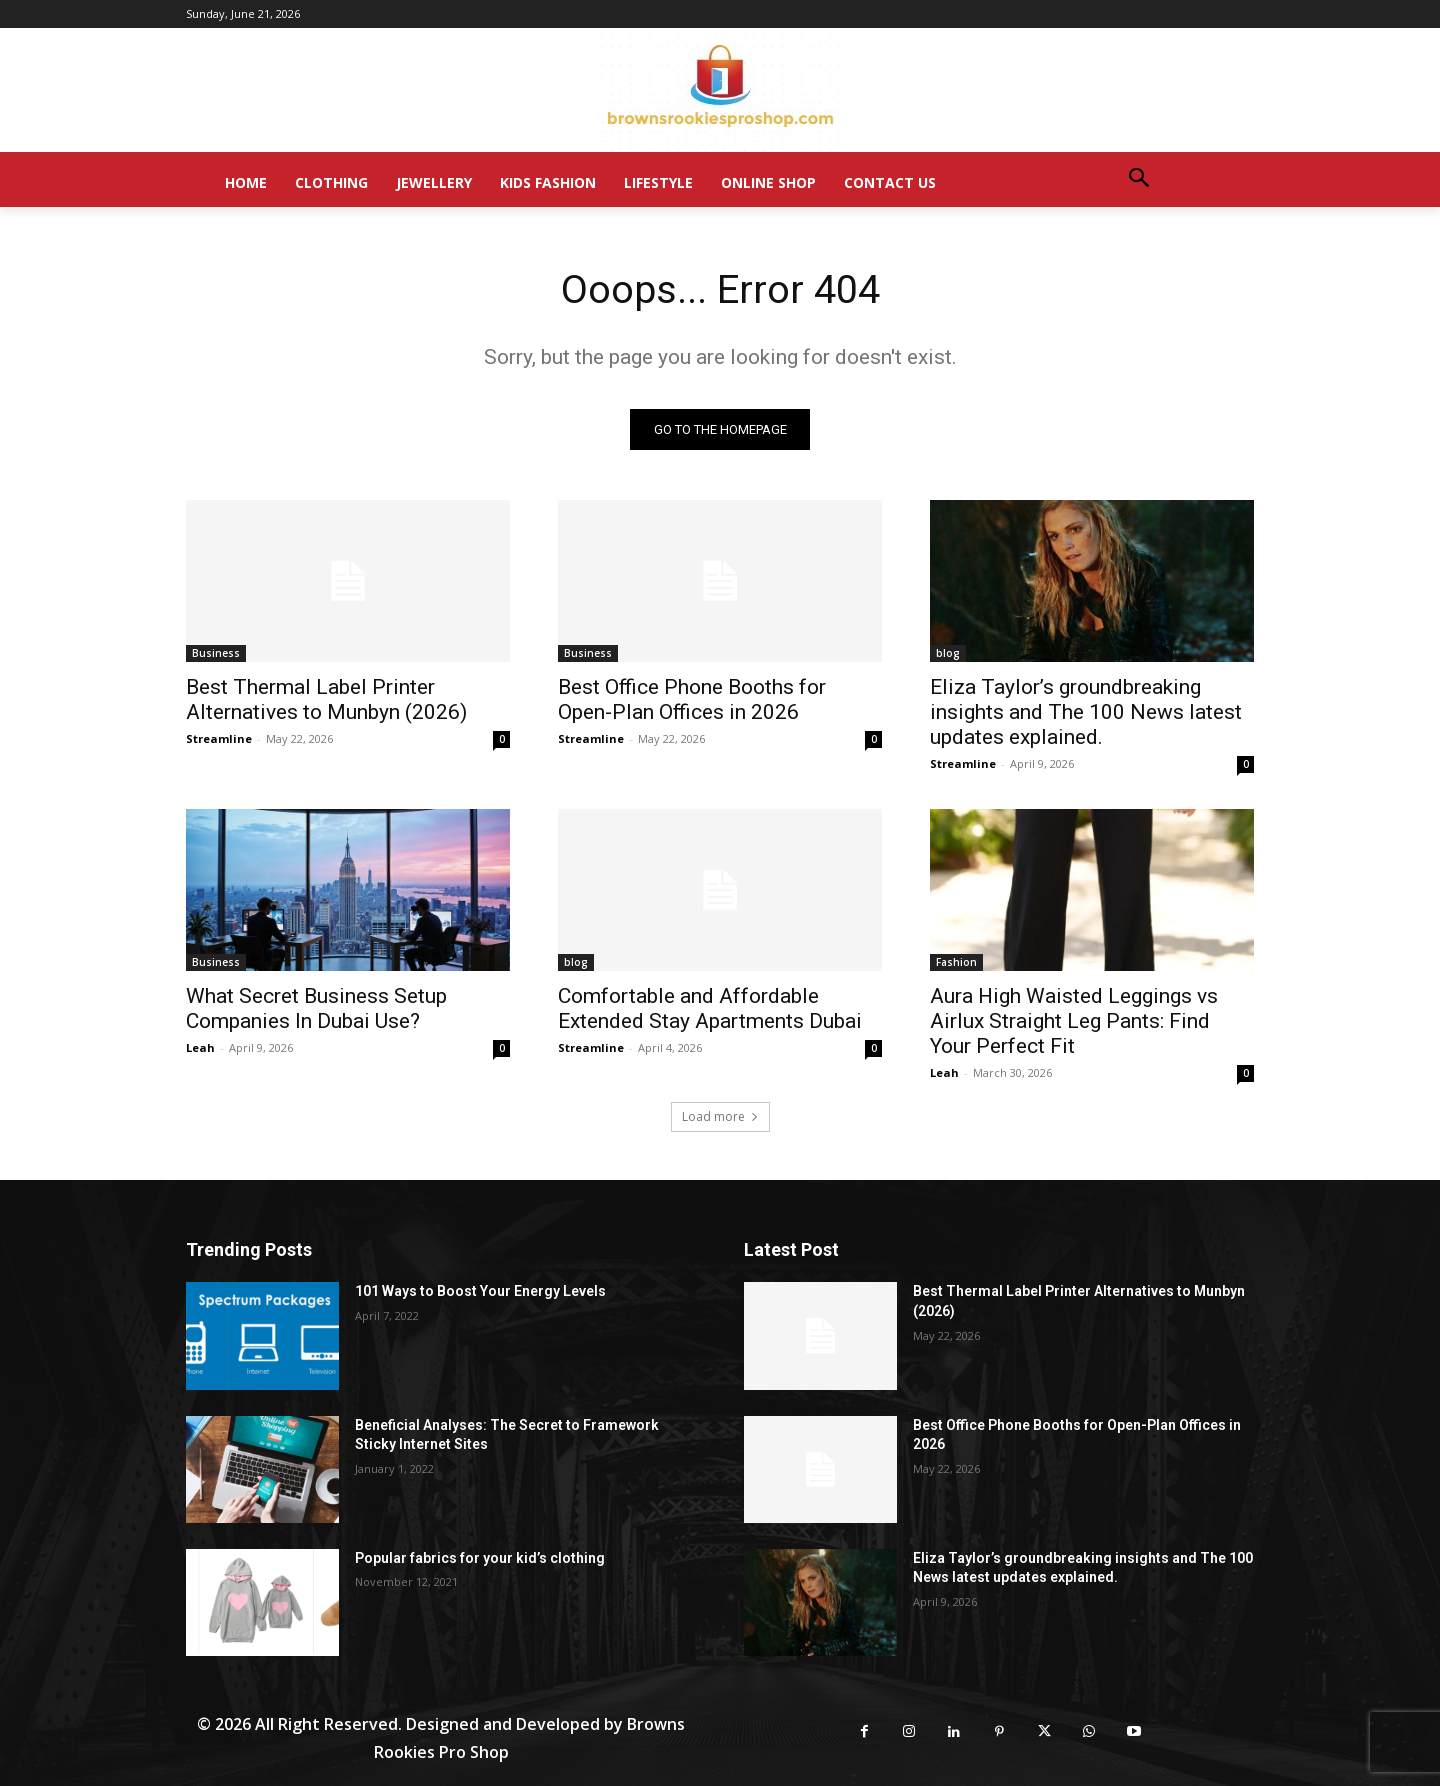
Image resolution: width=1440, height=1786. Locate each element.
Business (216, 654)
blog (948, 654)
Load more (720, 1117)
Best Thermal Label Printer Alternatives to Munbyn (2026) (326, 700)
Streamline (219, 739)
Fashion (956, 963)
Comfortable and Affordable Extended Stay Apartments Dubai (710, 1009)
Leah (200, 1048)
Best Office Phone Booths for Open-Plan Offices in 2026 (692, 700)
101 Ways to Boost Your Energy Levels (480, 1292)
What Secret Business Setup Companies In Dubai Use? (316, 1009)
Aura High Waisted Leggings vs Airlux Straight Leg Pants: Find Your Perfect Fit (1074, 1022)
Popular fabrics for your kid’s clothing (480, 1558)
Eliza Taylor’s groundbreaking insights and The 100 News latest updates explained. (1086, 713)
